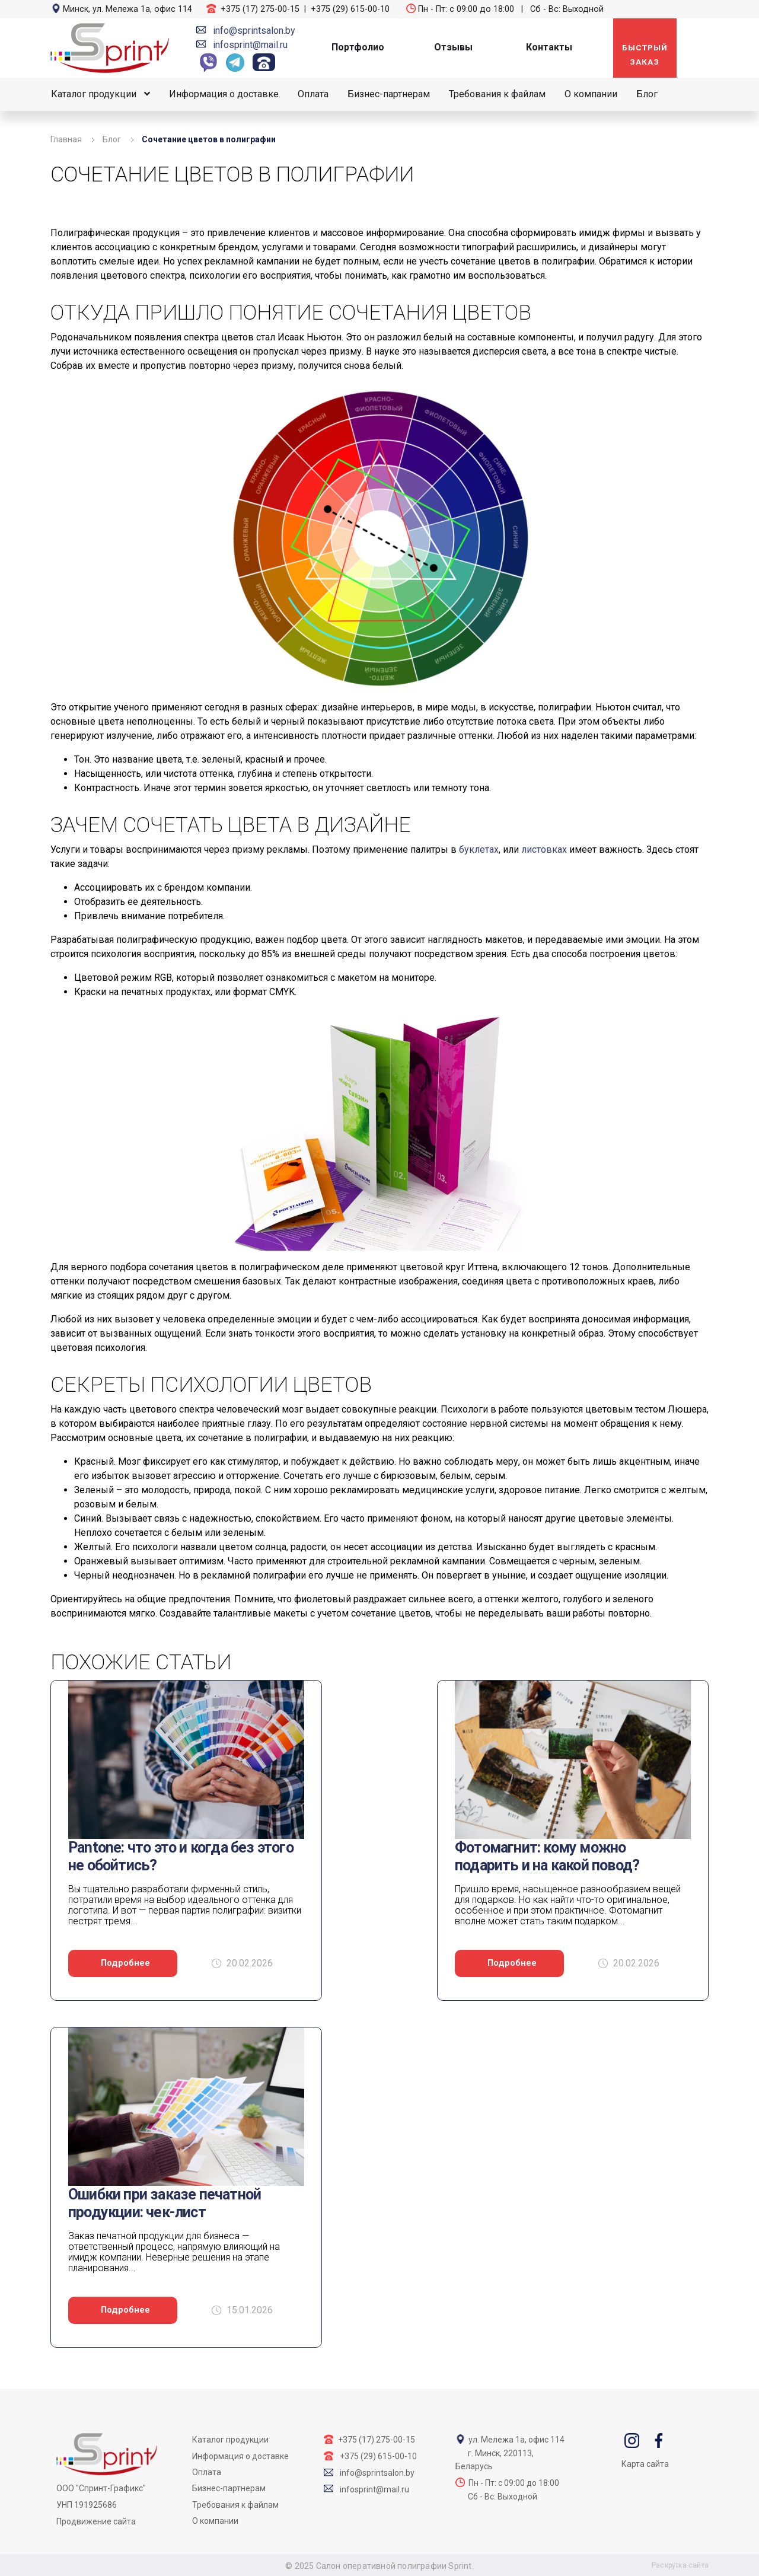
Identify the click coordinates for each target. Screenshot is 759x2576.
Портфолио (357, 47)
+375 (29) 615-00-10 (350, 9)
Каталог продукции (93, 94)
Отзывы (453, 47)
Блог (647, 94)
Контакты (549, 47)
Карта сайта (645, 2464)
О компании (591, 94)
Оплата (313, 94)
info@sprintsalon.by (254, 30)
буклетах (479, 849)
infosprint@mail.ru (250, 44)
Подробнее (125, 1963)
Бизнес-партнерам (388, 94)
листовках (544, 849)
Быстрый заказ (645, 54)
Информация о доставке (224, 94)
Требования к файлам (497, 94)
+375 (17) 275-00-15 (260, 9)
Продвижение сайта (96, 2521)
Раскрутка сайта (680, 2565)
